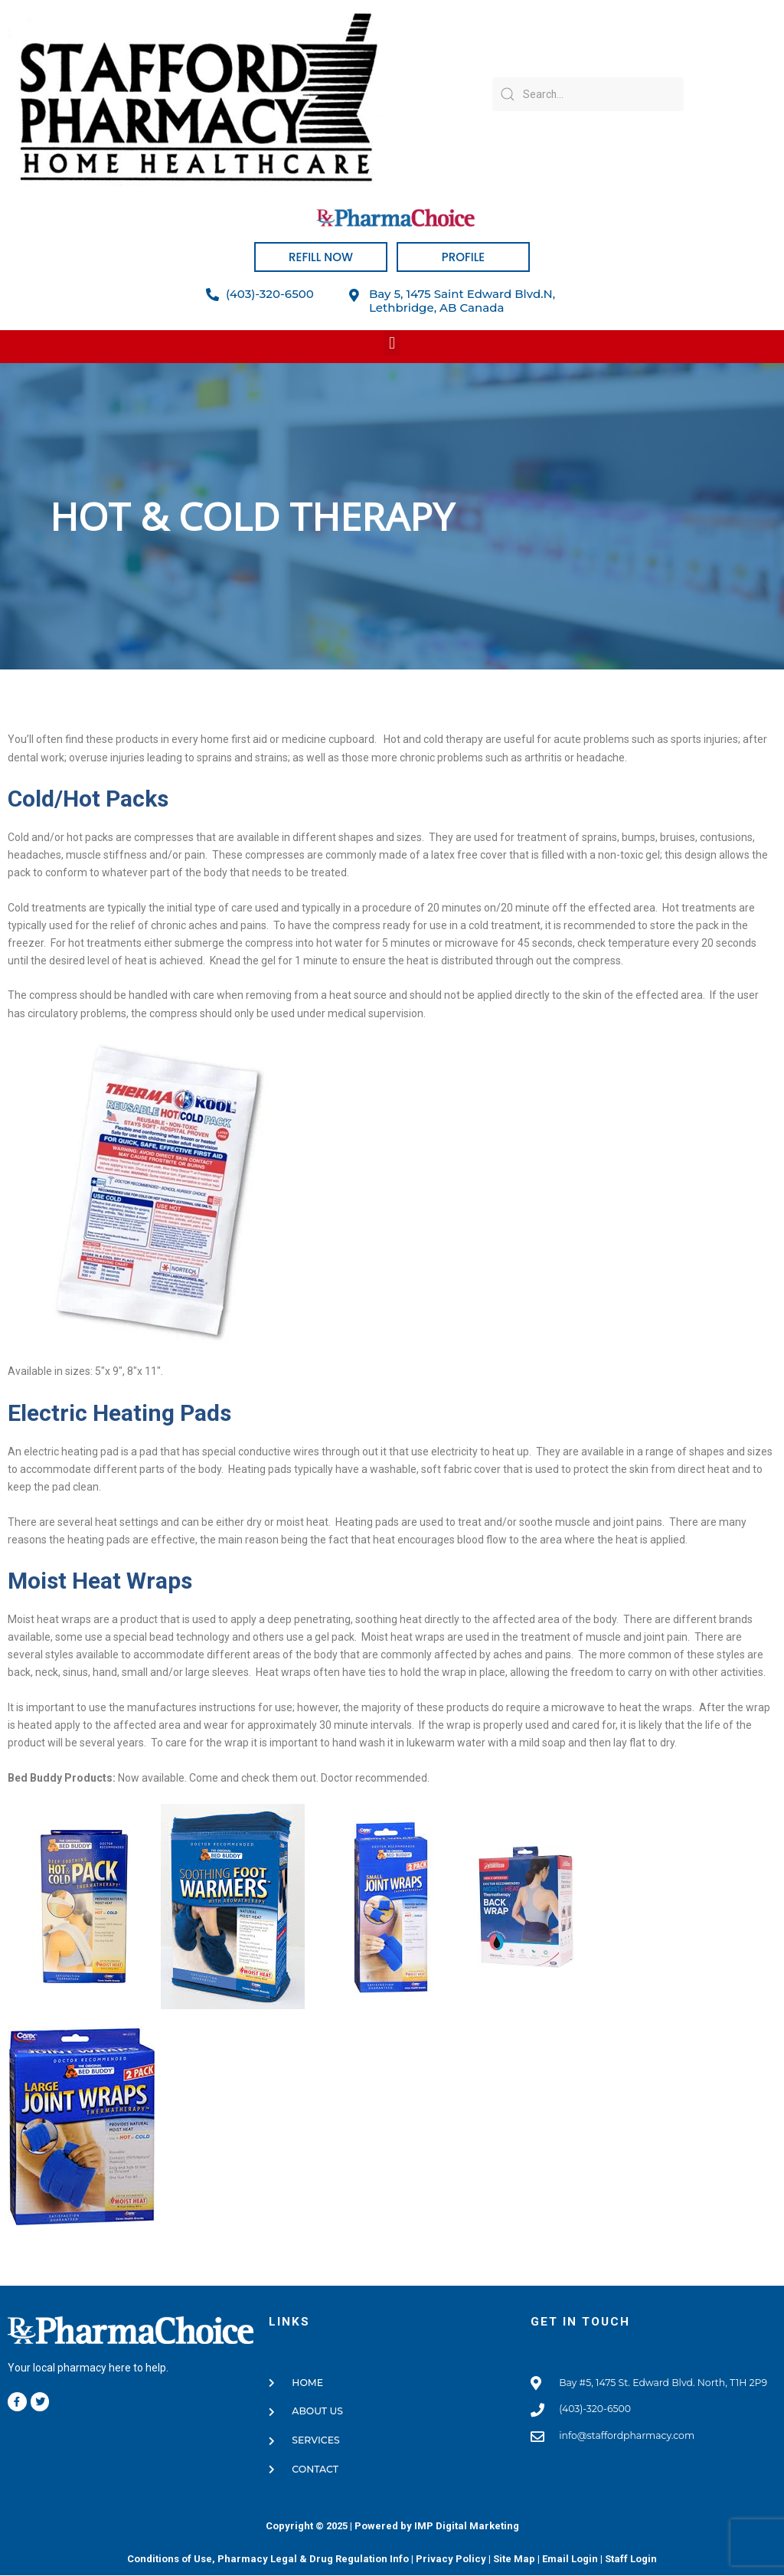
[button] (391, 342)
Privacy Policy (451, 2559)
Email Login (570, 2559)
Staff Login (631, 2559)
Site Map (514, 2559)
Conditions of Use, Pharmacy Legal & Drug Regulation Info (268, 2559)
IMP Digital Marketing (466, 2526)
